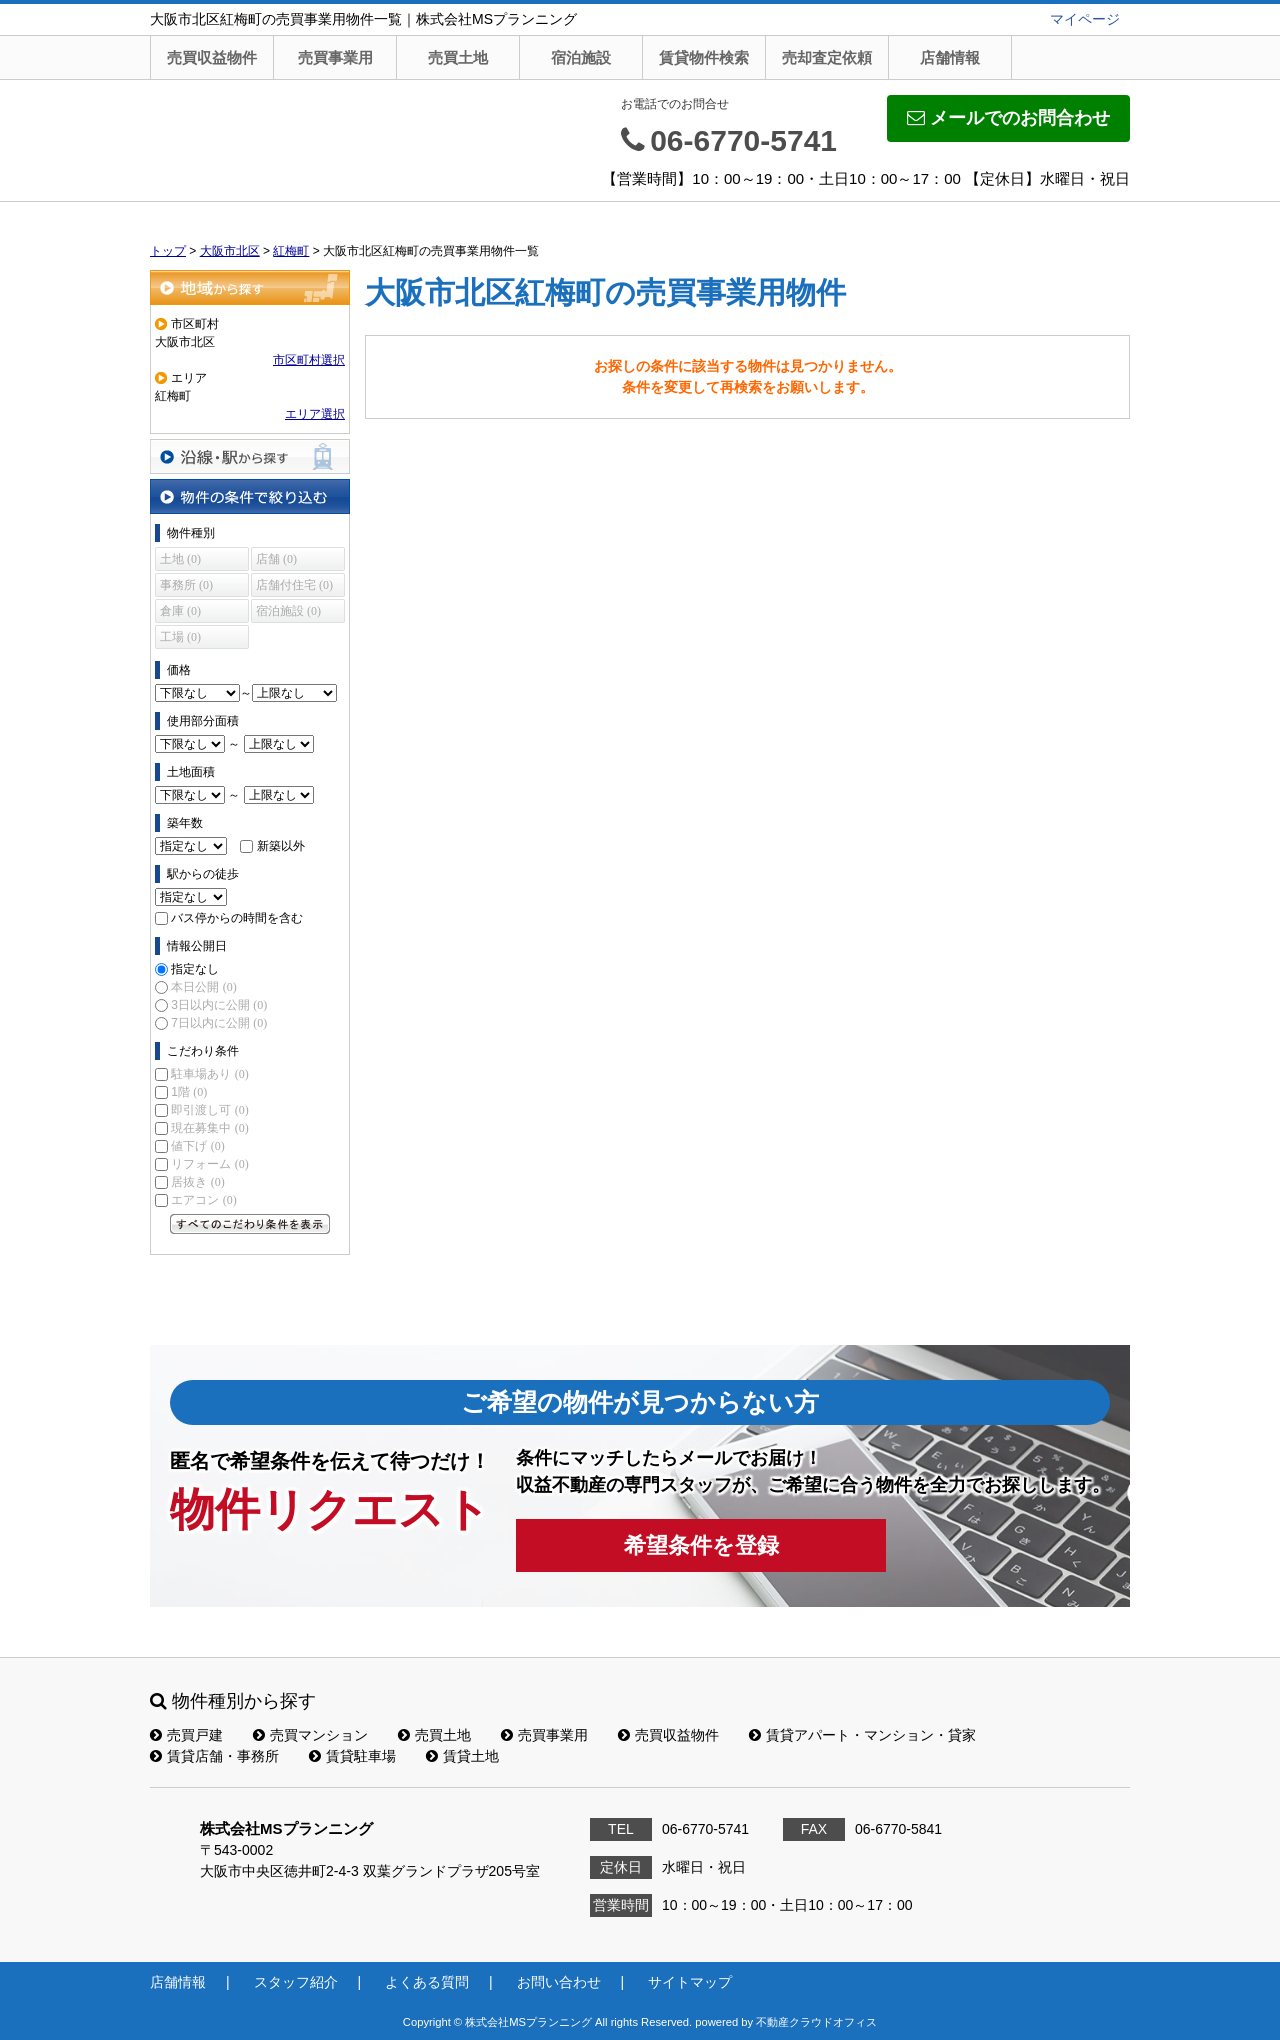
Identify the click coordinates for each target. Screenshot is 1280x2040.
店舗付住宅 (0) (294, 585)
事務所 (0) (186, 585)
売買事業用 (335, 57)
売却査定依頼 (827, 57)
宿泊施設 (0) (288, 611)
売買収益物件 (212, 57)
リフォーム (209, 1164)
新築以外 (281, 846)
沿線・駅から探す (250, 456)
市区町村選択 (309, 360)
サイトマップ (690, 1982)
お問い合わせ (559, 1982)
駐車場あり (209, 1074)
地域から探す (250, 287)
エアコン (203, 1200)
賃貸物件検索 (704, 57)
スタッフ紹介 (296, 1982)
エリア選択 (315, 414)
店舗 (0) (276, 559)
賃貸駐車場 (352, 1756)
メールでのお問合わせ (1008, 118)
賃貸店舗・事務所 (214, 1756)
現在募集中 (209, 1128)
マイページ (1085, 19)
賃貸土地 (462, 1756)
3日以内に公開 (219, 1005)
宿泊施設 (581, 57)
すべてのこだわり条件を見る (250, 1224)
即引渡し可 (209, 1110)
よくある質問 (427, 1982)
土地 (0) (180, 559)
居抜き (197, 1182)
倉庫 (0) (180, 611)
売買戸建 (186, 1735)
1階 (189, 1092)
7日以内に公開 (219, 1023)
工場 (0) (180, 637)
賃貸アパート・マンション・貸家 (862, 1735)
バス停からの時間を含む (237, 918)
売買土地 (458, 57)
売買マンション (310, 1735)
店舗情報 (950, 57)
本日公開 (203, 987)
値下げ (197, 1146)
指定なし (195, 969)
